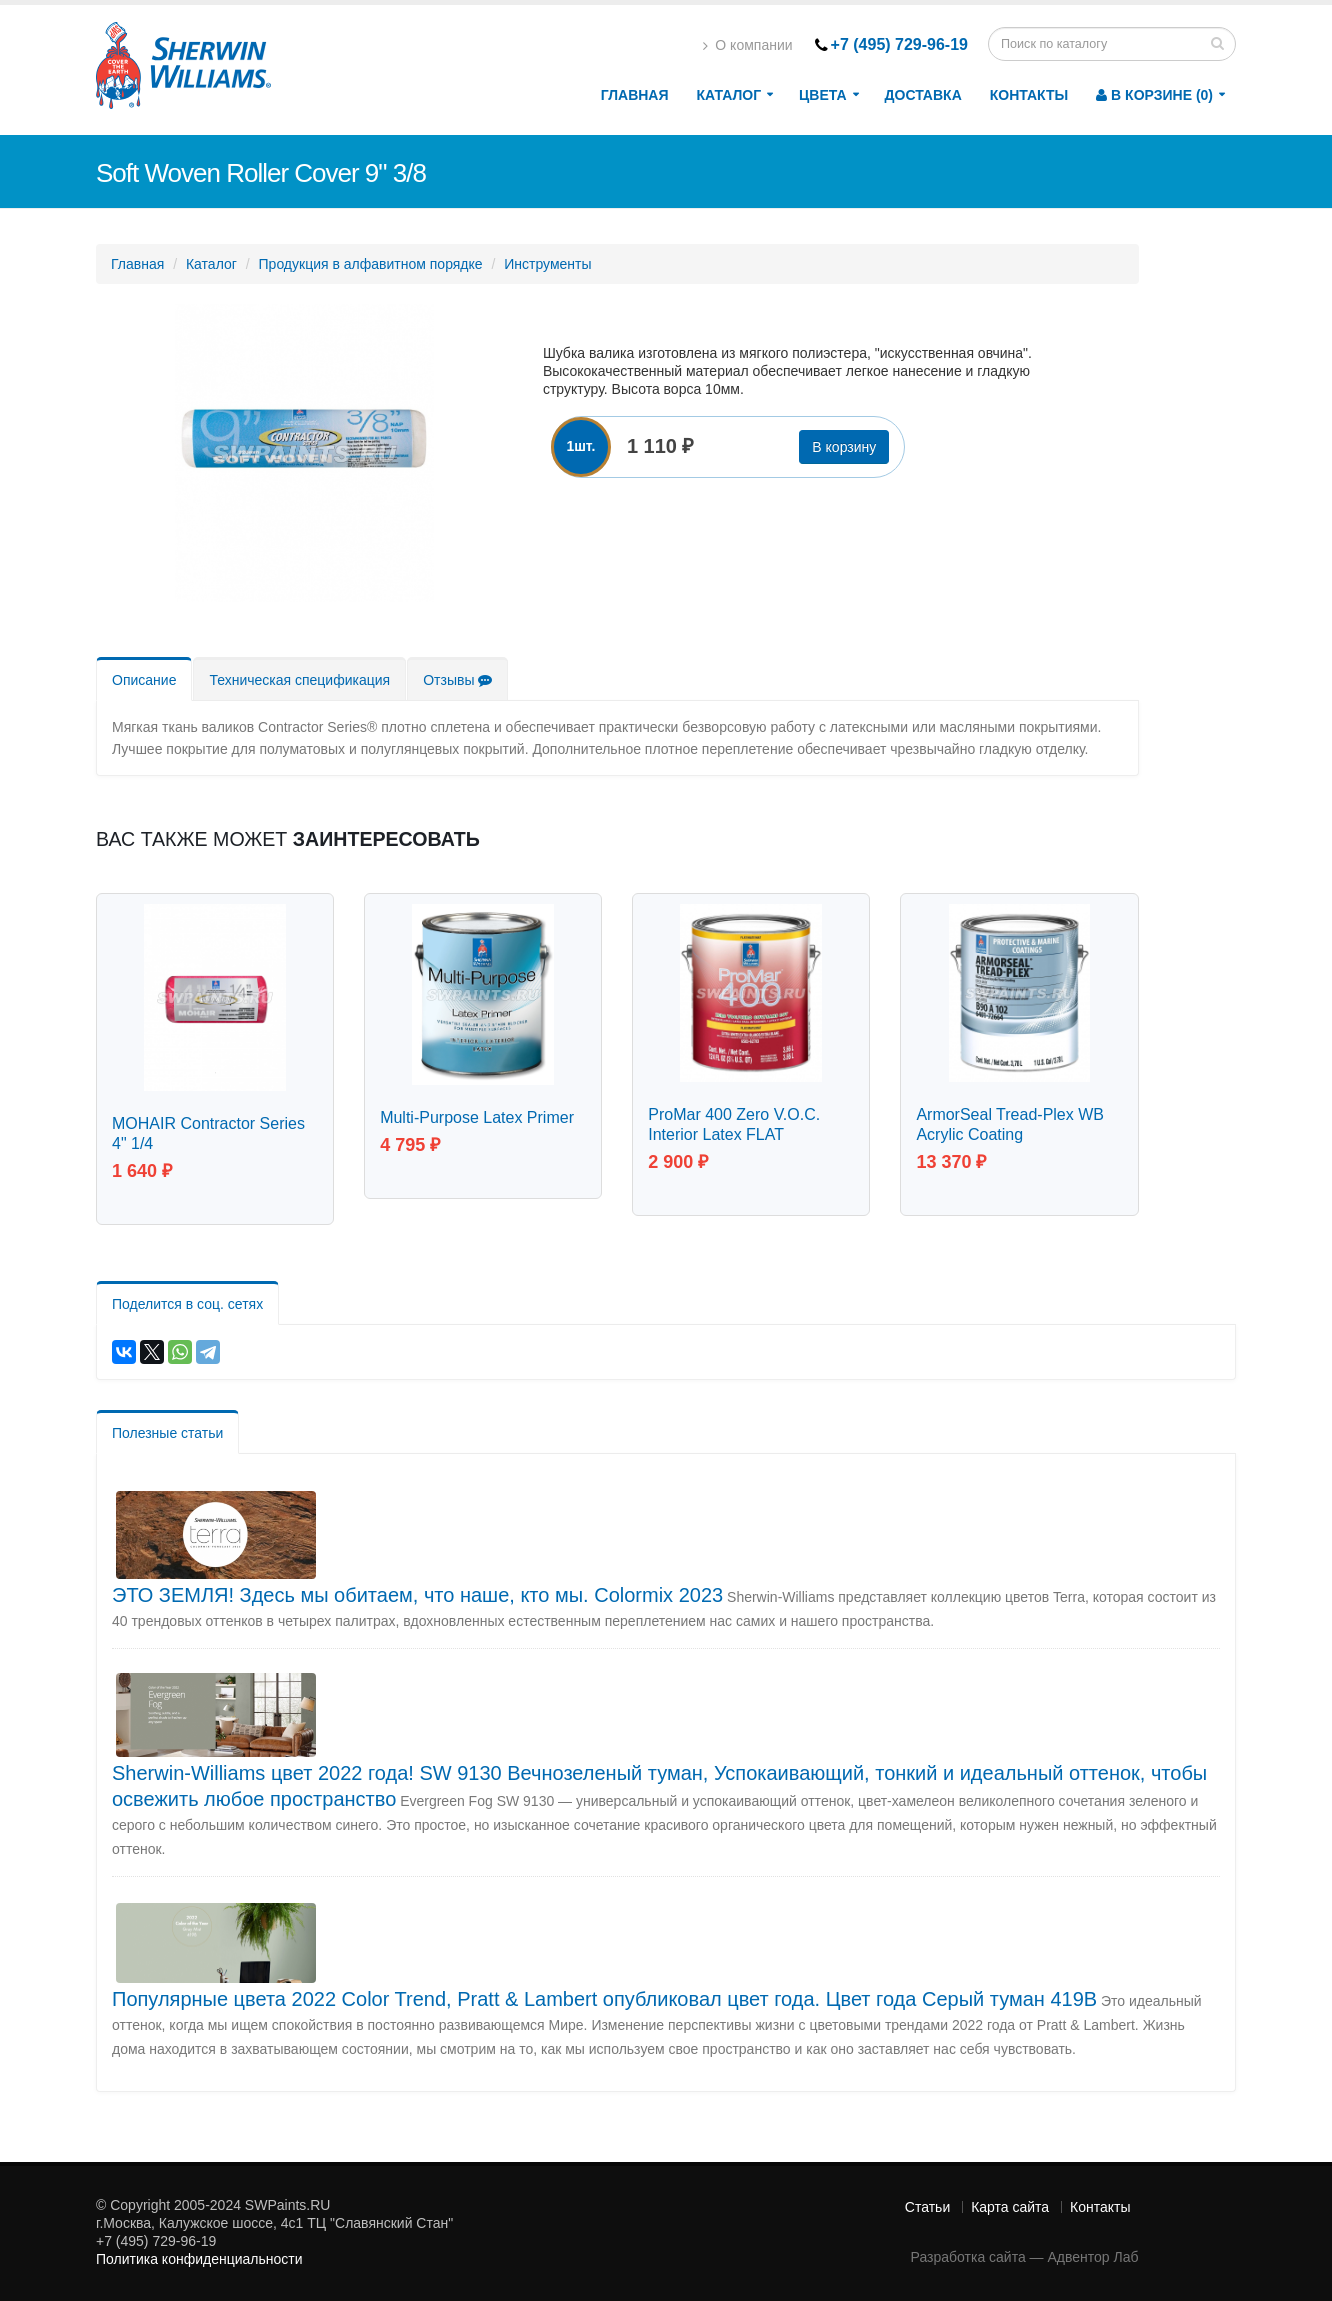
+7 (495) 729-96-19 (899, 44)
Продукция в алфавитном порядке (371, 264)
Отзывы (457, 680)
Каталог (729, 95)
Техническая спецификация (299, 680)
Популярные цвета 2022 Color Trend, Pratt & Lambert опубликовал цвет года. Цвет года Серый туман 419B (604, 1997)
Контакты (1029, 95)
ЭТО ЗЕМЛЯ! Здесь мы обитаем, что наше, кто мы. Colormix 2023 (417, 1593)
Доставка (923, 95)
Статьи (927, 2205)
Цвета (822, 95)
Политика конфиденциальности (199, 2257)
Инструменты (547, 264)
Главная (635, 95)
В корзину (844, 447)
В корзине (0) (1154, 95)
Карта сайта (1010, 2205)
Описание (144, 680)
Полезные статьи (167, 1431)
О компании (747, 45)
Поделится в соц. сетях (187, 1302)
